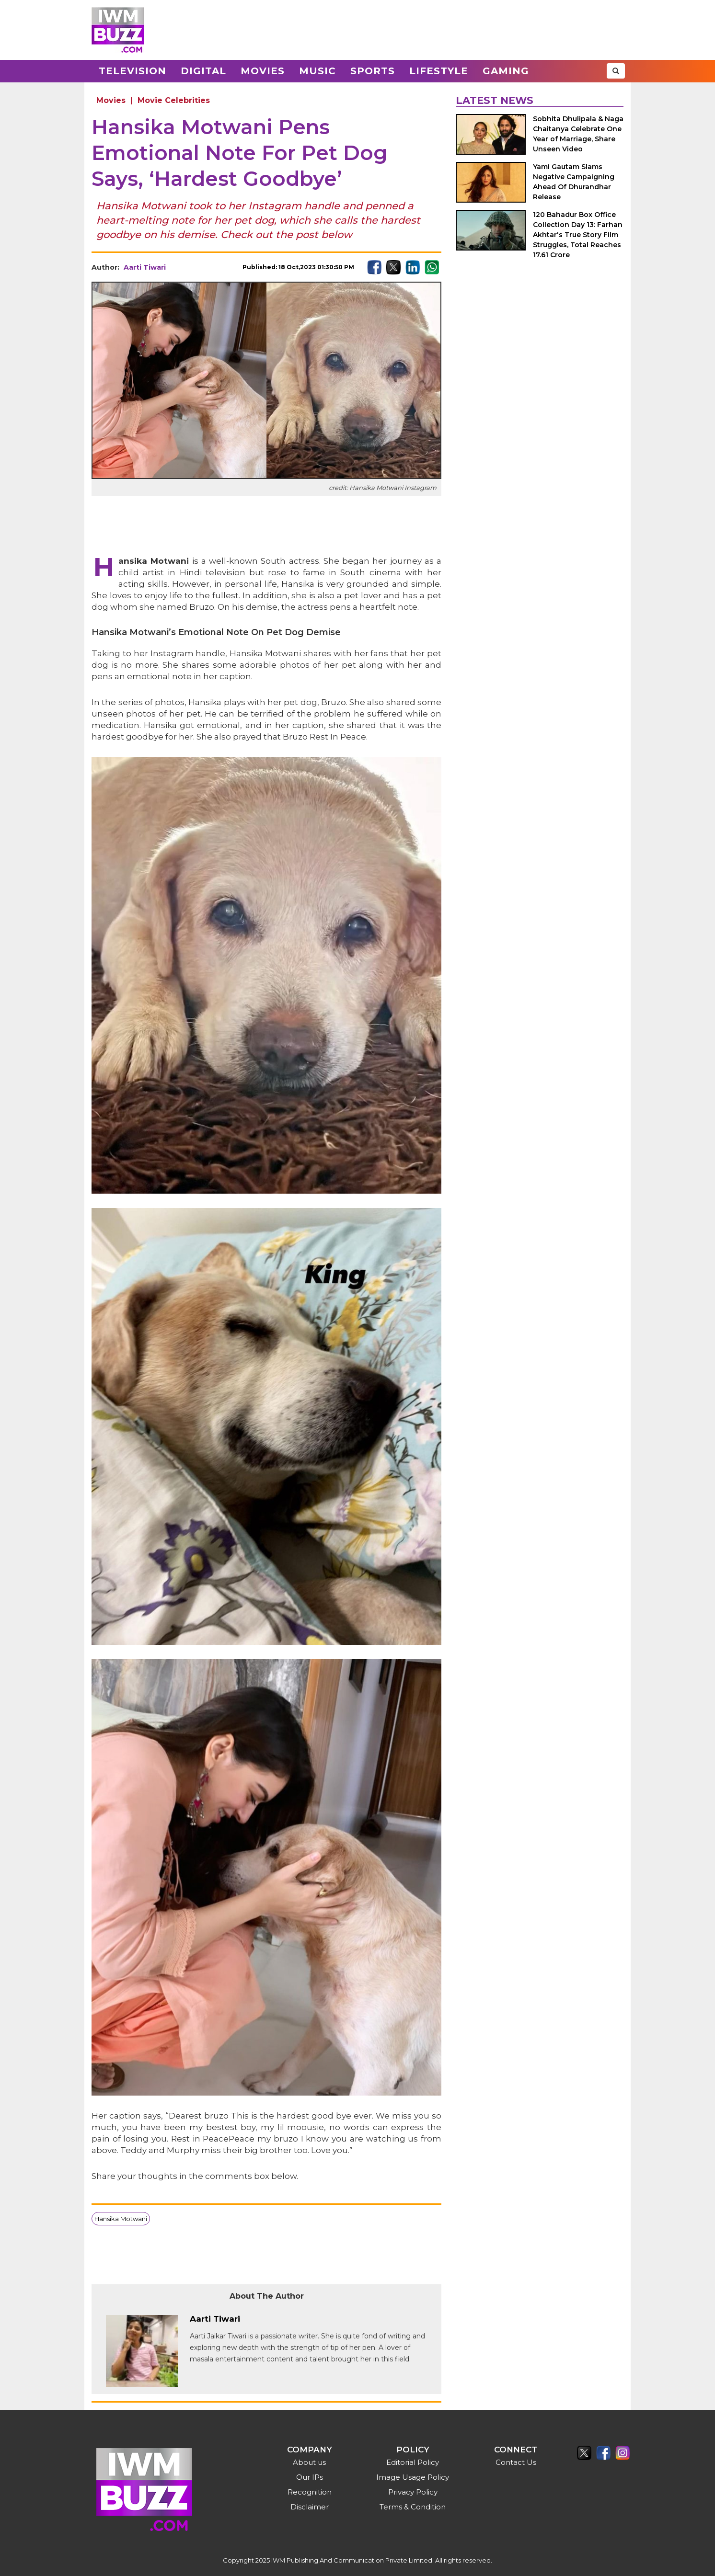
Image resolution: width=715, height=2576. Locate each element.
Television (132, 71)
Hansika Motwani (120, 2219)
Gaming (506, 71)
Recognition (310, 2491)
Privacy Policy (413, 2491)
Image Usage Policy (412, 2477)
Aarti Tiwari (145, 267)
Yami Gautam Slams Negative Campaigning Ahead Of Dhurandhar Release (573, 181)
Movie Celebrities (174, 100)
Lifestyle (438, 71)
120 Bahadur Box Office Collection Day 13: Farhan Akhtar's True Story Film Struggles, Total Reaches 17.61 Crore (578, 234)
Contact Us (516, 2462)
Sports (372, 71)
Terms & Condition (413, 2506)
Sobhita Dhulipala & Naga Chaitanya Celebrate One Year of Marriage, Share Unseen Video (578, 133)
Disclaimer (309, 2506)
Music (317, 71)
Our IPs (309, 2477)
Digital (203, 71)
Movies (263, 71)
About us (309, 2462)
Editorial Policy (412, 2462)
